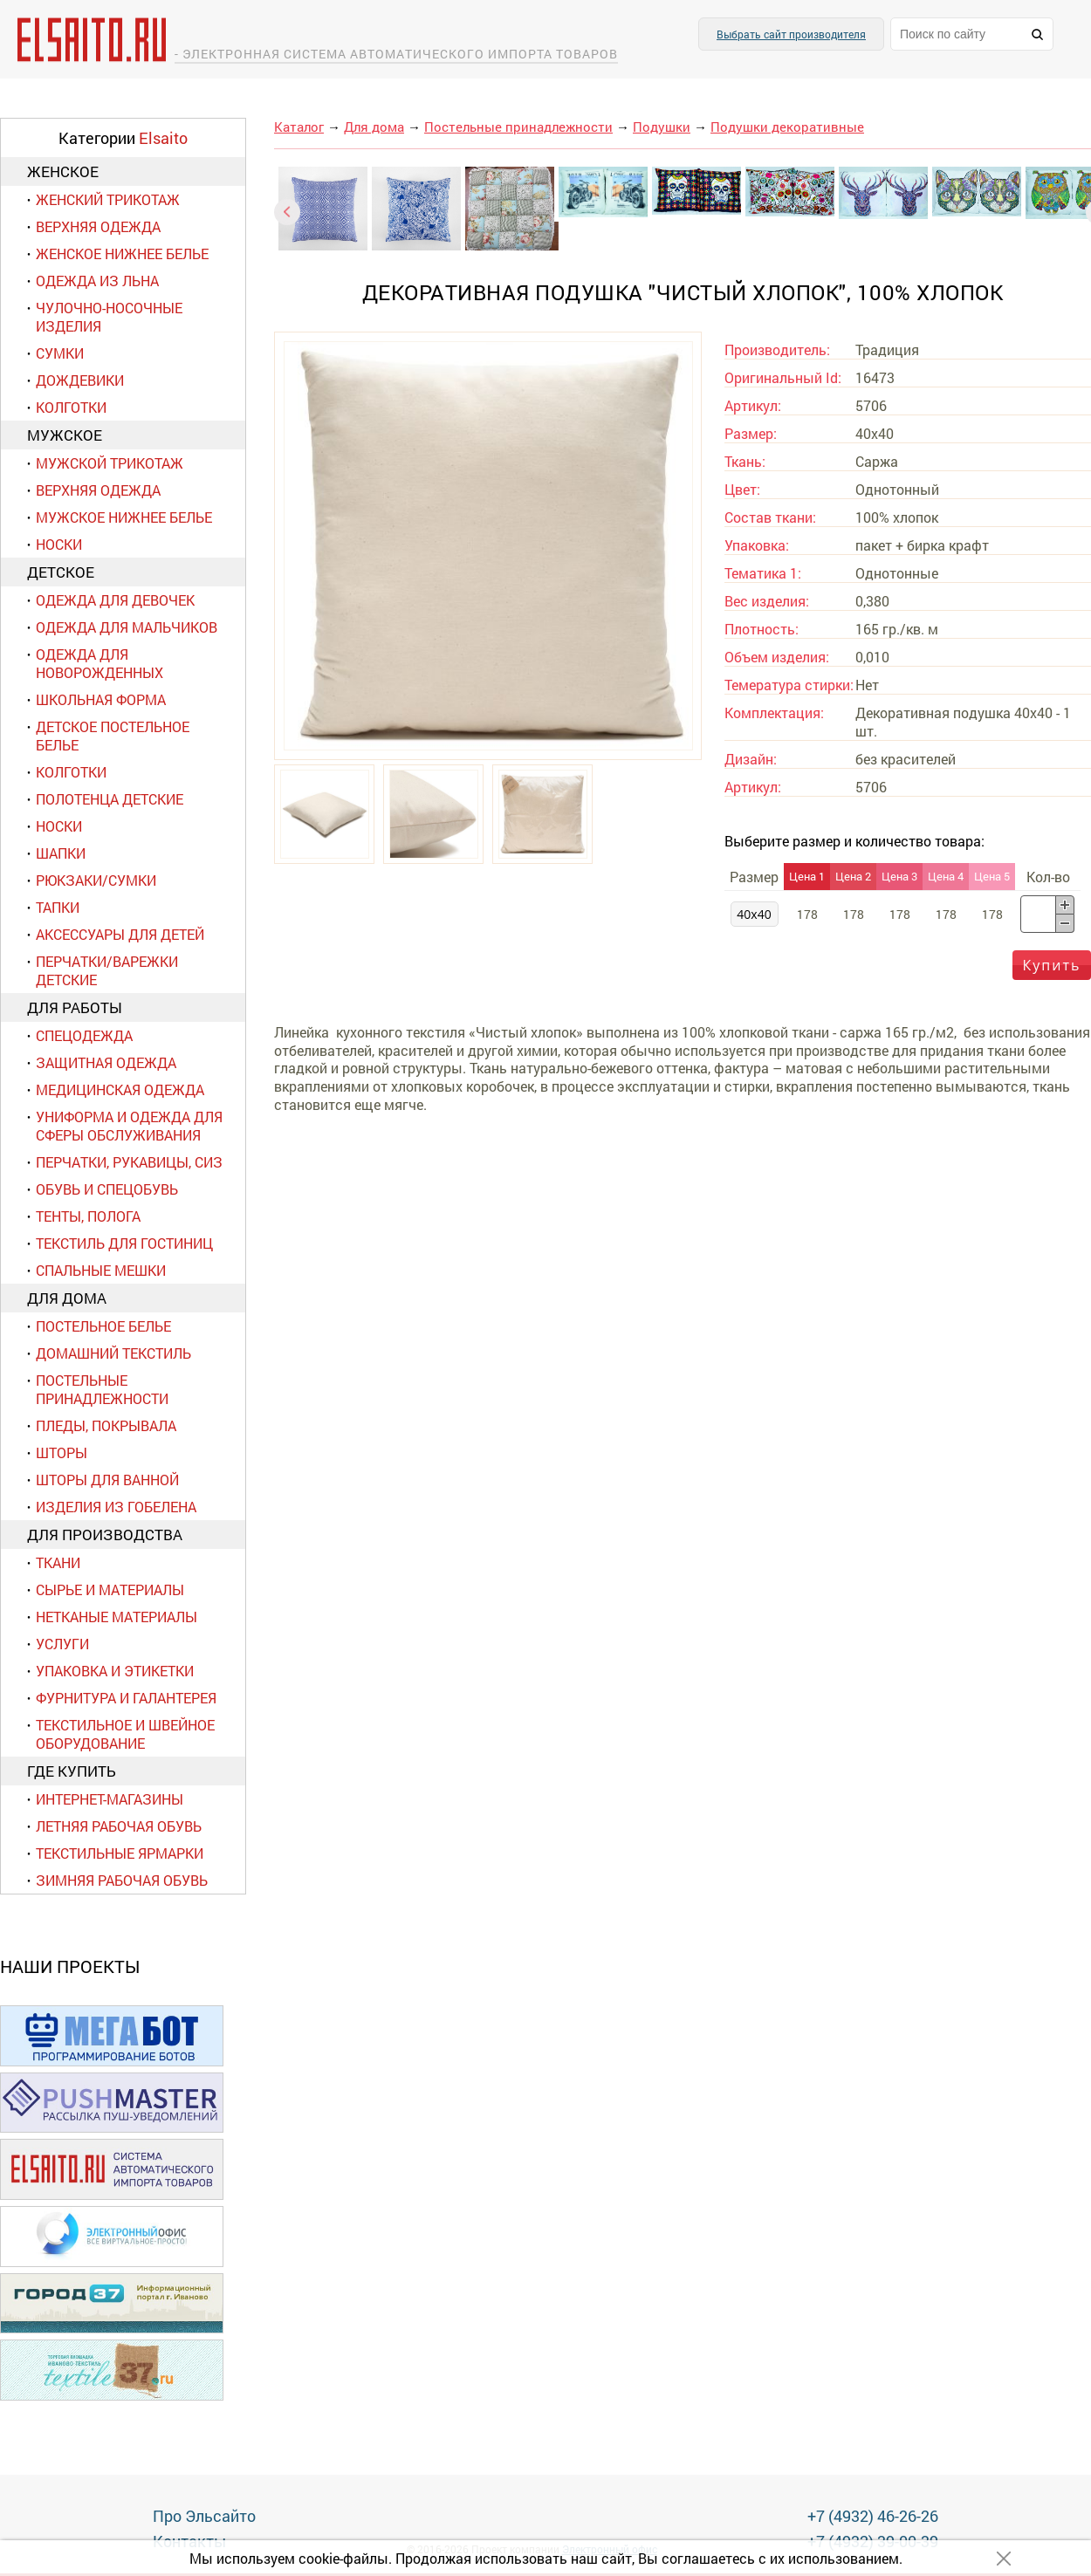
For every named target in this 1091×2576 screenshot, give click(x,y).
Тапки (57, 907)
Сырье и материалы (110, 1589)
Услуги (62, 1643)
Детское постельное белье (112, 735)
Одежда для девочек (115, 600)
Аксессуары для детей (120, 934)
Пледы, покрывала (106, 1425)
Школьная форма (101, 699)
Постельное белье (103, 1326)
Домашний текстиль (113, 1353)
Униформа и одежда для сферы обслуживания (129, 1125)
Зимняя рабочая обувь (122, 1880)
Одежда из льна (97, 280)
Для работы (74, 1007)
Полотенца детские (109, 799)
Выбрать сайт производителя (791, 34)
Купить (1052, 965)
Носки (59, 544)
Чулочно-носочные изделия (109, 316)
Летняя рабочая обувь (119, 1826)
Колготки (71, 407)
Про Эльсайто (204, 2515)
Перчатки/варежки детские (107, 970)
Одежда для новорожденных (99, 663)
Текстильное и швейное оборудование (125, 1734)
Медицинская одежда (120, 1089)
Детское (60, 572)
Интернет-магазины (109, 1799)
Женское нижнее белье (122, 253)
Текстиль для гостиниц (124, 1243)
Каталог (299, 126)
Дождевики (80, 380)
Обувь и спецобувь (107, 1189)
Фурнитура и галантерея (126, 1698)
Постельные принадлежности (102, 1389)
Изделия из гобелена (116, 1506)
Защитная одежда (106, 1062)
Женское (63, 171)
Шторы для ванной (107, 1479)
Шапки (61, 853)
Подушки (661, 126)
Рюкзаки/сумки (96, 880)
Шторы (61, 1452)
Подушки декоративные (787, 126)
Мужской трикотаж (109, 463)
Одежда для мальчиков (126, 627)
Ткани (58, 1562)
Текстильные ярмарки (119, 1853)
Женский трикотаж (108, 199)
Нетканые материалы (116, 1616)
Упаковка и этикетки (115, 1670)
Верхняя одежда (98, 226)
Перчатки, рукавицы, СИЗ (129, 1162)
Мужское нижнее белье (124, 517)
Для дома (66, 1298)
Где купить (71, 1771)
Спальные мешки (101, 1270)
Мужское (64, 435)
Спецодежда (84, 1035)
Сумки (60, 353)
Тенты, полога (88, 1216)
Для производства (104, 1534)
